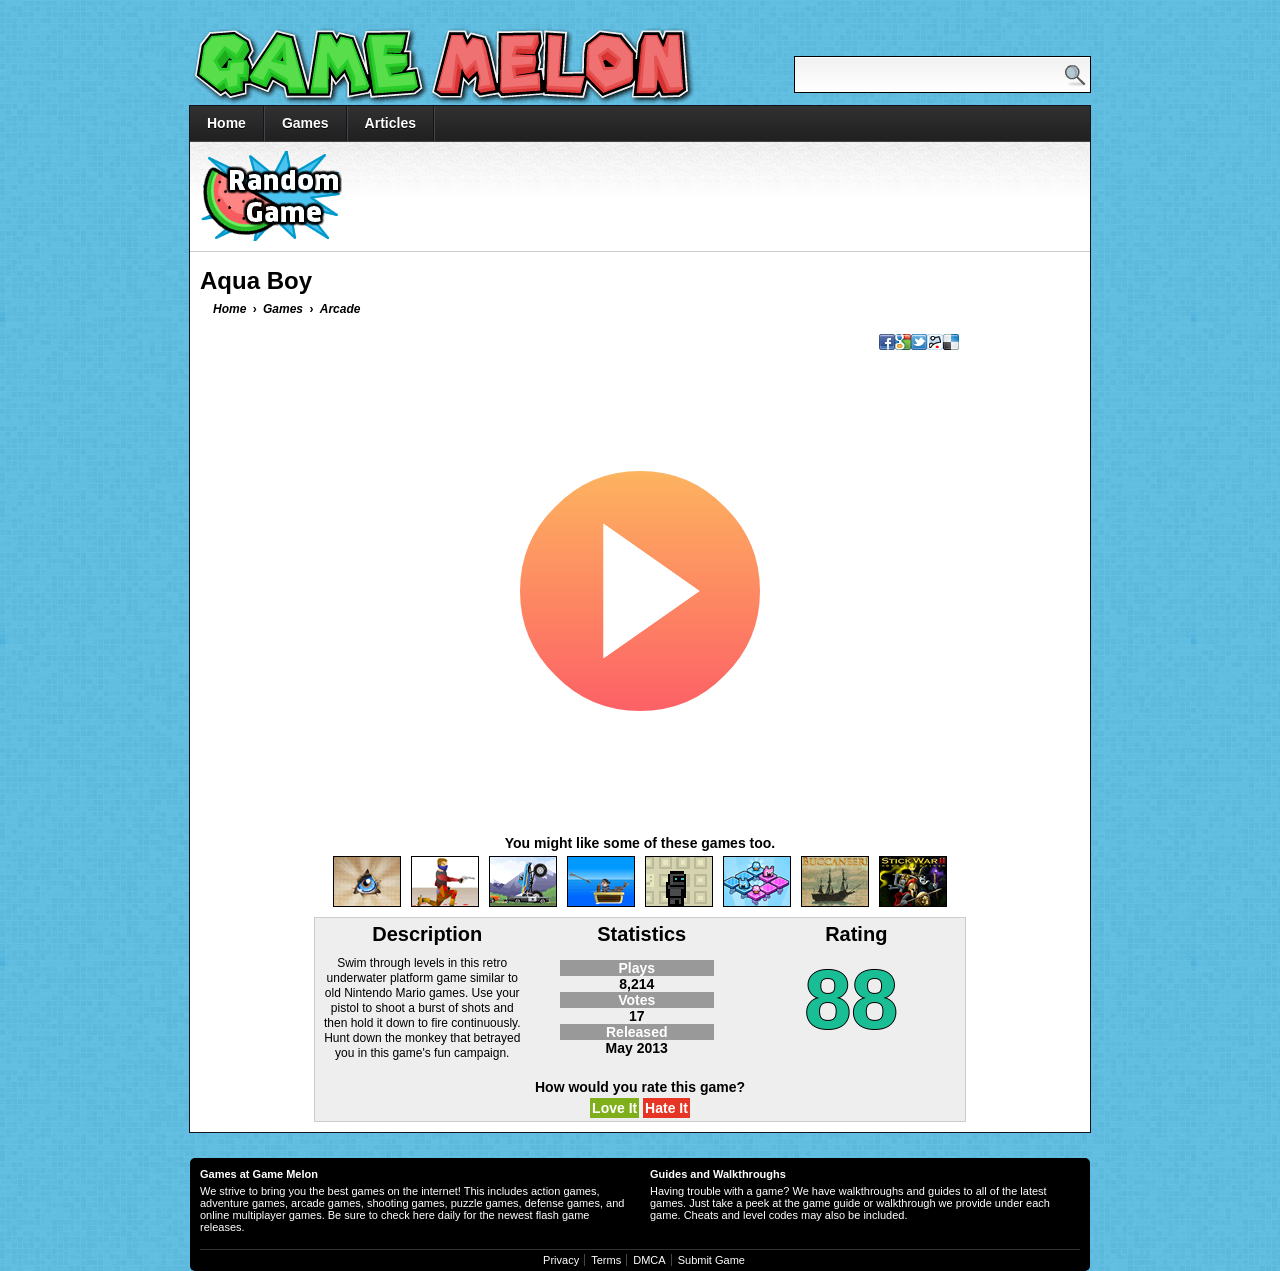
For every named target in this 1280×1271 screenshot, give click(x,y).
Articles (390, 123)
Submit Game (711, 1260)
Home (226, 123)
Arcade (340, 309)
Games (305, 123)
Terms (606, 1260)
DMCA (649, 1260)
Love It (614, 1108)
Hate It (666, 1108)
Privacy (561, 1260)
